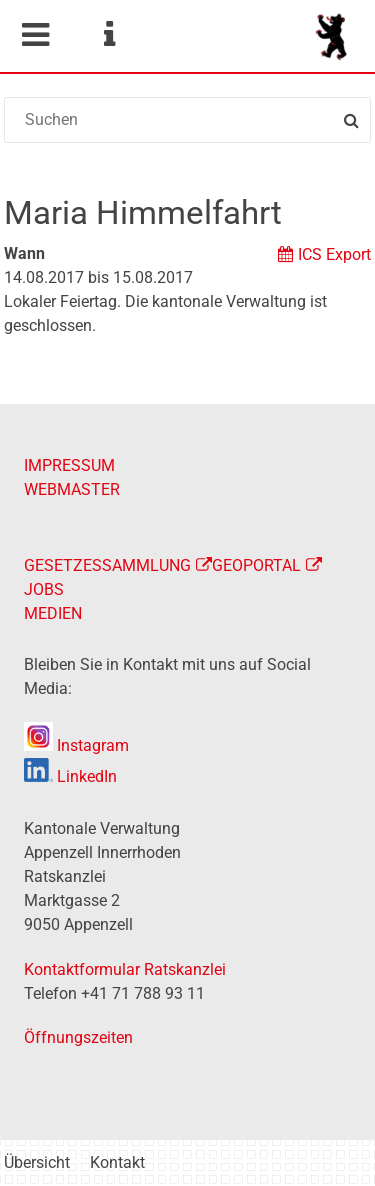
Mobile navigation (35, 35)
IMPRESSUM (69, 465)
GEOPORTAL (256, 565)
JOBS (44, 589)
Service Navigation (109, 35)
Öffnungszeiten (78, 1037)
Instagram (76, 745)
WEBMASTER (72, 489)
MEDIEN (53, 613)
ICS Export (334, 254)
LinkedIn (70, 776)
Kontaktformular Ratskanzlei (125, 969)
